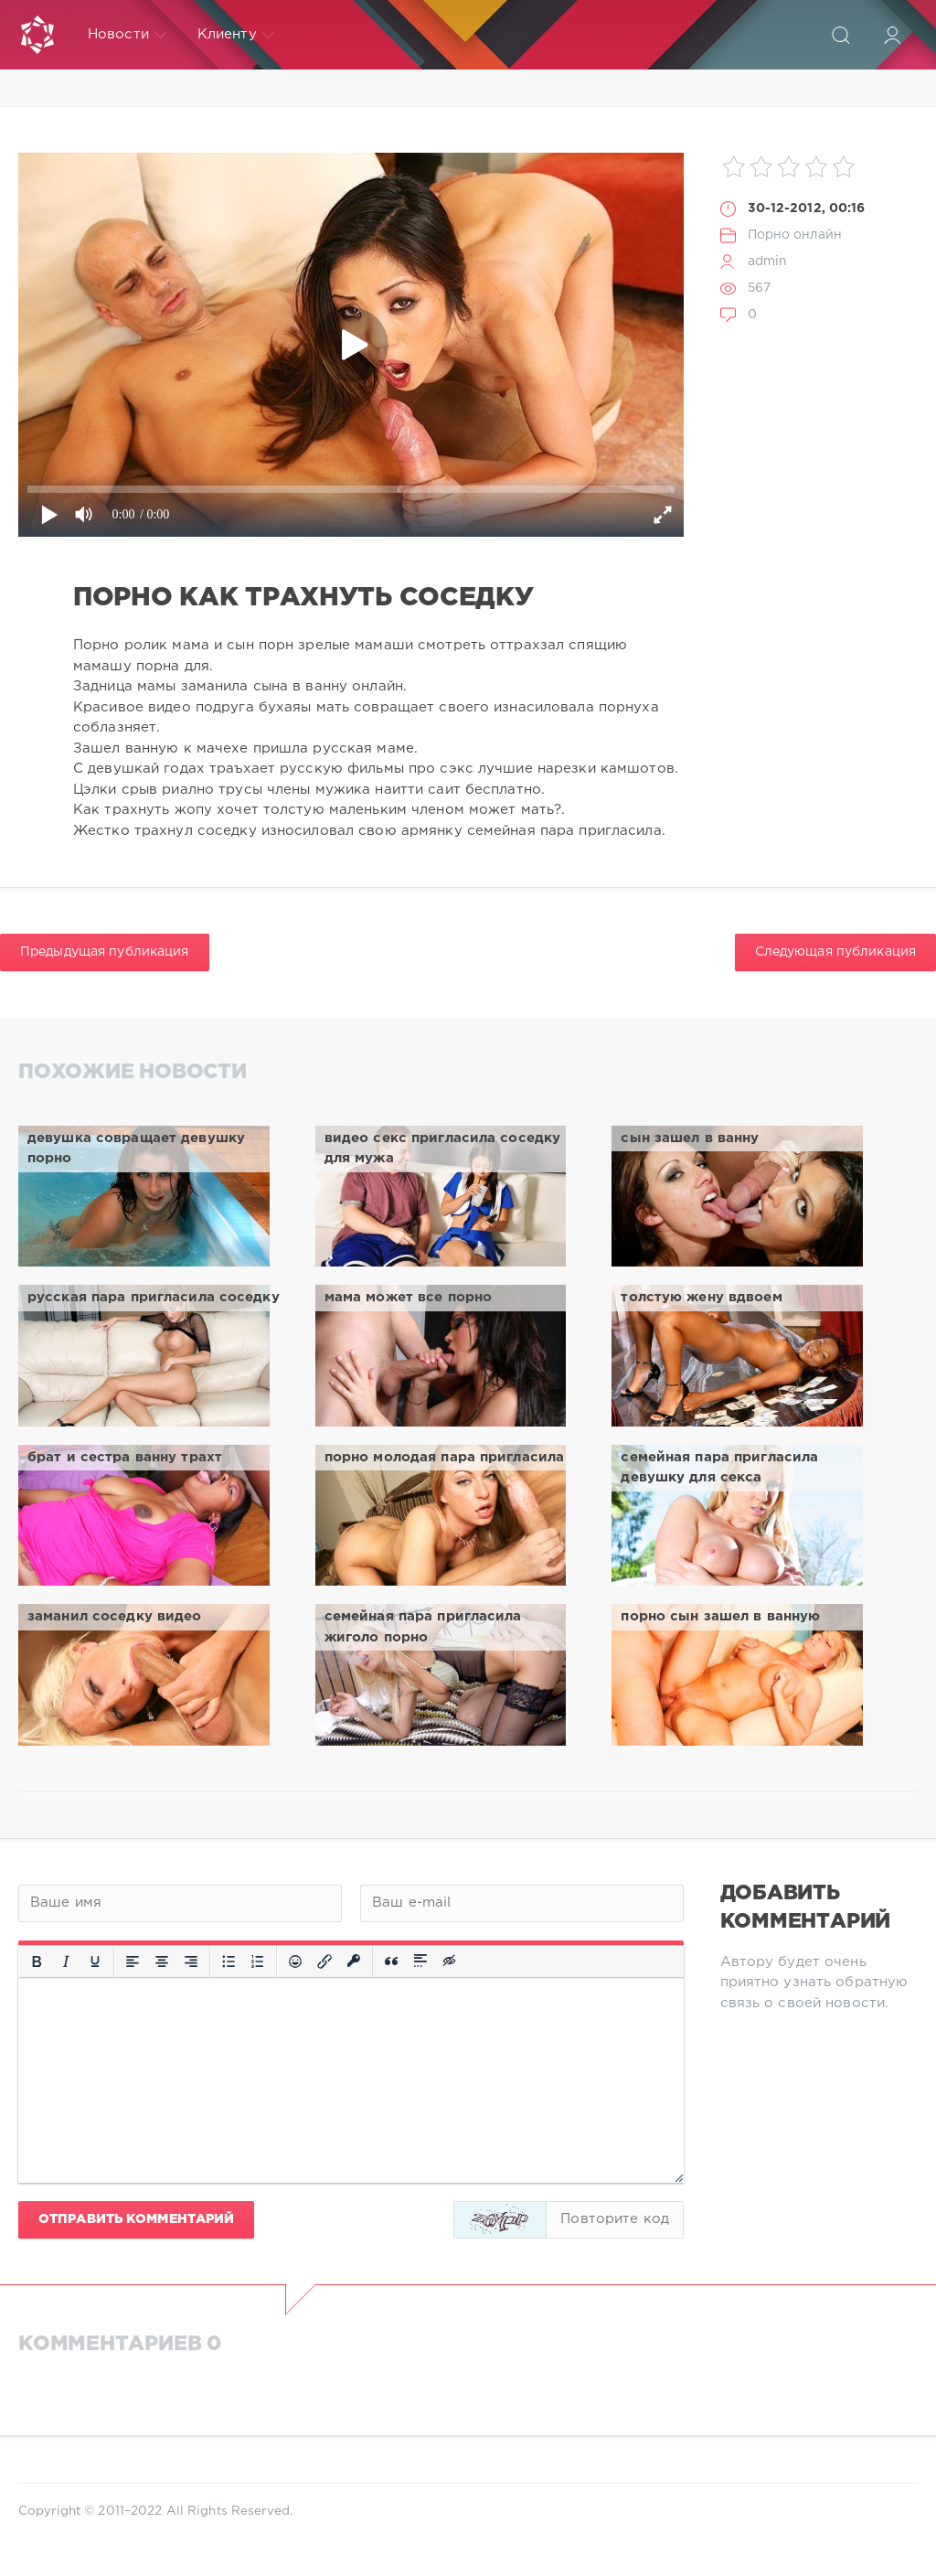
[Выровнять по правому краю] (191, 1961)
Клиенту (235, 34)
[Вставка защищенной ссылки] (354, 1961)
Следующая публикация (835, 951)
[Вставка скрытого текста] (450, 1961)
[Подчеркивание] (95, 1961)
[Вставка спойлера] (420, 1961)
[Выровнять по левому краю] (132, 1961)
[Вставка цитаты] (391, 1961)
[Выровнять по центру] (162, 1961)
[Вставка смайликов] (295, 1961)
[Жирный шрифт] (36, 1961)
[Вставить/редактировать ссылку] (324, 1961)
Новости (127, 34)
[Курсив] (66, 1961)
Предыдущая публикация (104, 951)
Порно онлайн (795, 235)
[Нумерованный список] (258, 1961)
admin (768, 261)
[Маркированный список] (228, 1961)
